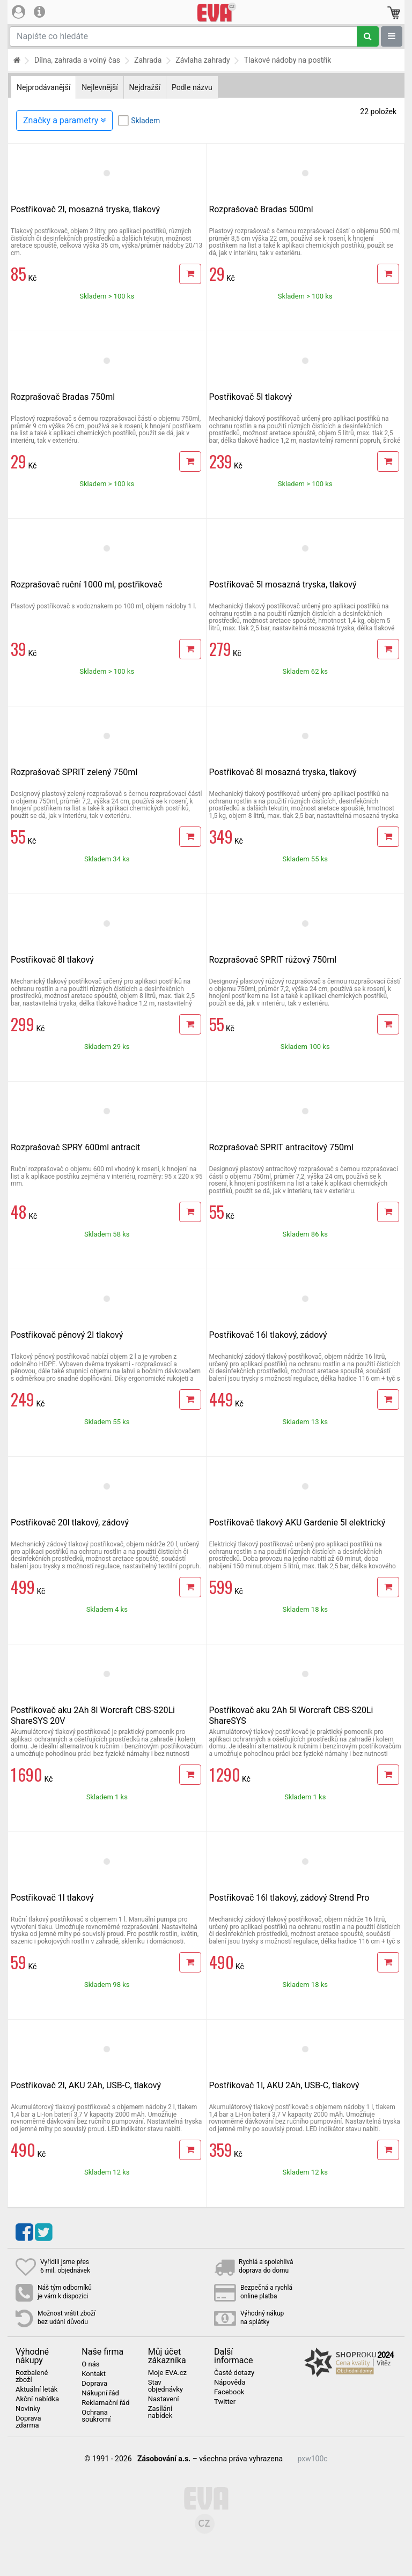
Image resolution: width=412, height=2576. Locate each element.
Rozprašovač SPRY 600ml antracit (75, 1147)
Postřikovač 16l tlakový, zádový (268, 1335)
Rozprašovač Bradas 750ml (63, 397)
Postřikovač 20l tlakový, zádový (70, 1522)
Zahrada (147, 60)
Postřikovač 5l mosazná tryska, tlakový (283, 584)
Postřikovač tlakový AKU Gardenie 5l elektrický (297, 1522)
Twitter (225, 2402)
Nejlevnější (99, 87)
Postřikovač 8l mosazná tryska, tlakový (283, 772)
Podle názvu (192, 87)
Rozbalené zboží (32, 2376)
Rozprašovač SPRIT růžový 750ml (273, 960)
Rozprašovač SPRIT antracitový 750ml (281, 1147)
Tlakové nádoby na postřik (288, 60)
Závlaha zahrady (202, 60)
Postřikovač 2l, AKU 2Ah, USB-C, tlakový (86, 2085)
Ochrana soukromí (96, 2416)
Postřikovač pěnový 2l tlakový (67, 1335)
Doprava (94, 2383)
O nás (90, 2364)
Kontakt (94, 2374)
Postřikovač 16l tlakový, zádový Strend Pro (289, 1898)
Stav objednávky (165, 2386)
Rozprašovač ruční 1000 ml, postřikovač (87, 584)
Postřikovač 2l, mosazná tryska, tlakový (85, 209)
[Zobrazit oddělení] (391, 36)
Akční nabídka (37, 2399)
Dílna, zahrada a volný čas (77, 60)
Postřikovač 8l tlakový (52, 960)
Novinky (28, 2409)
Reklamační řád (105, 2403)
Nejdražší (144, 87)
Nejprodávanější (43, 87)
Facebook (229, 2392)
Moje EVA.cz (167, 2373)
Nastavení (163, 2399)
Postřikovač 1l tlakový (52, 1898)
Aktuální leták (36, 2389)
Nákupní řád (100, 2393)
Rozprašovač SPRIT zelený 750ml (74, 772)
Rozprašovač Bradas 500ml (261, 209)
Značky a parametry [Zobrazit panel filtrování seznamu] (64, 120)
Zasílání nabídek (160, 2412)
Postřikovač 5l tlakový (250, 397)
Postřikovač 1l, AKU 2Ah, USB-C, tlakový (284, 2085)
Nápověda (229, 2382)
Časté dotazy (234, 2373)
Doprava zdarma (28, 2422)
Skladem (145, 120)
